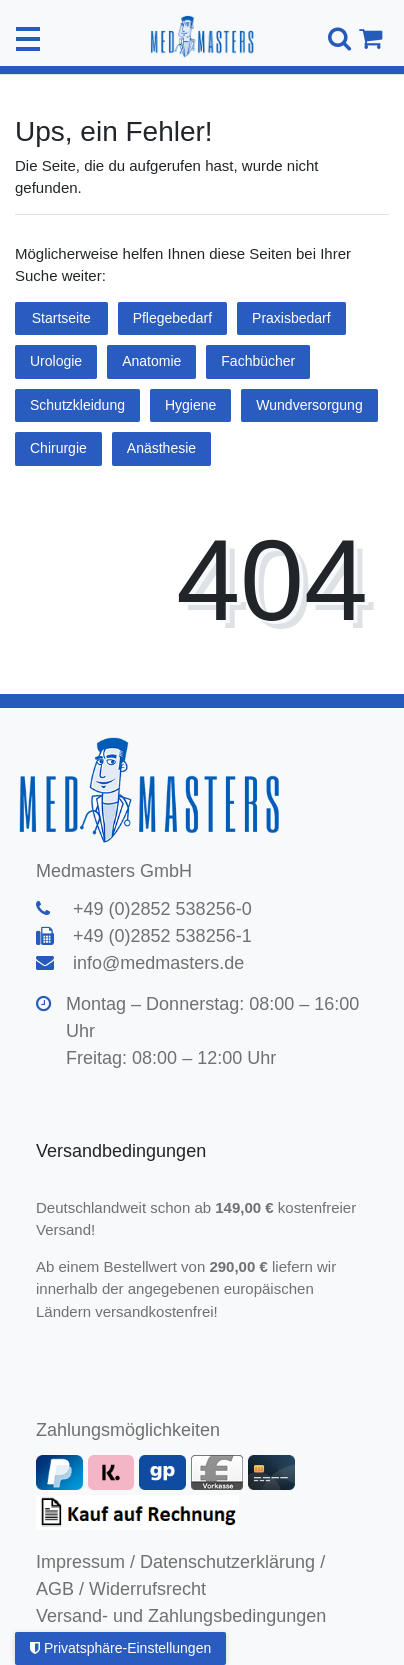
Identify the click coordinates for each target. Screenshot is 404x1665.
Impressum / (85, 1562)
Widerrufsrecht (147, 1589)
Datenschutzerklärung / (232, 1562)
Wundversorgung (309, 405)
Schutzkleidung (77, 405)
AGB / (60, 1589)
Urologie (56, 361)
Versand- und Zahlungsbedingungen (181, 1616)
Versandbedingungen (123, 1151)
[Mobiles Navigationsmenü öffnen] (28, 39)
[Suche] (336, 38)
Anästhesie (161, 448)
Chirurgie (58, 448)
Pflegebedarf (172, 318)
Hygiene (190, 405)
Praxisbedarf (291, 318)
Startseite (61, 318)
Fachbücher (258, 361)
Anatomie (151, 361)
